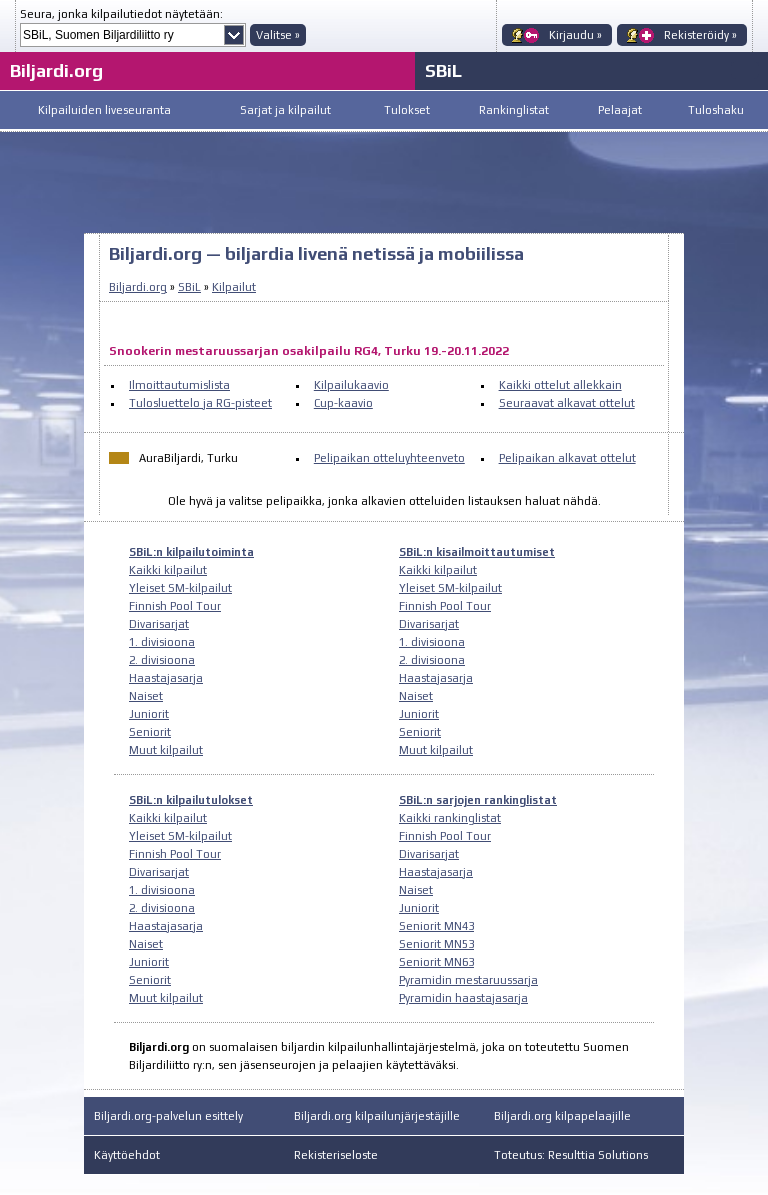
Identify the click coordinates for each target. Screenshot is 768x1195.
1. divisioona (162, 642)
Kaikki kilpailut (168, 570)
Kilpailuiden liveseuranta (104, 110)
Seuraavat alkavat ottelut (567, 403)
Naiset (146, 696)
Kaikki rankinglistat (450, 818)
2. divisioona (162, 660)
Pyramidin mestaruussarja (468, 980)
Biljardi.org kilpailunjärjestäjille (377, 1116)
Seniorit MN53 (436, 944)
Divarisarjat (159, 624)
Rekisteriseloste (336, 1155)
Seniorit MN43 (436, 926)
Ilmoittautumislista (179, 385)
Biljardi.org (56, 70)
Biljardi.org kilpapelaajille (562, 1116)
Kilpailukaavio (351, 385)
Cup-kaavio (343, 403)
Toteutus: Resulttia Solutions (571, 1155)
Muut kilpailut (166, 750)
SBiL (443, 70)
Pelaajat (620, 110)
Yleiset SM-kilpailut (180, 588)
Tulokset (407, 110)
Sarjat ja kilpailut (285, 110)
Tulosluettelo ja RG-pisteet (200, 403)
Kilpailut (234, 287)
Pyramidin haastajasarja (463, 998)
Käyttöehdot (127, 1155)
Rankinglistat (514, 110)
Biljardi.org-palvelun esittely (168, 1116)
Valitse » (278, 35)
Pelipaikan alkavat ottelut (567, 458)
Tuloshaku (716, 110)
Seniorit (150, 732)
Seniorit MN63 (436, 962)
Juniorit (149, 714)
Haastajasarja (166, 678)
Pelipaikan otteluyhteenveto (389, 458)
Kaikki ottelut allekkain (560, 385)
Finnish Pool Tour (175, 606)
